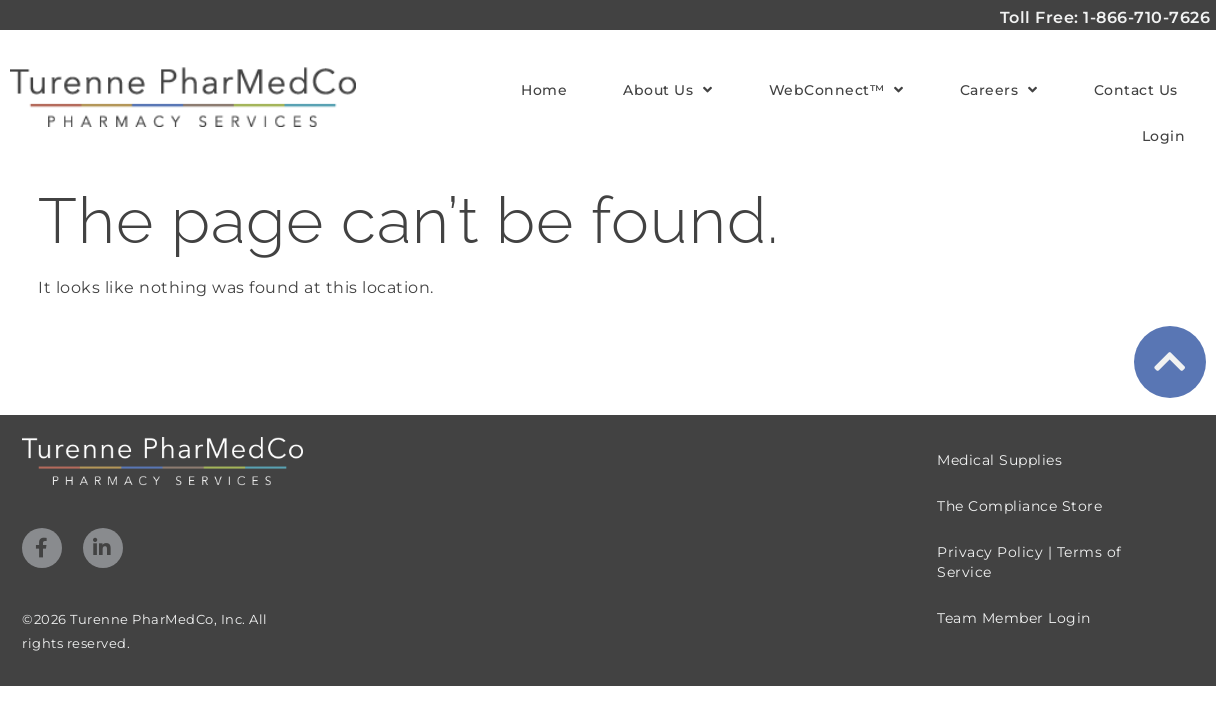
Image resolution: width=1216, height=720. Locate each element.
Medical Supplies (999, 428)
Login (1164, 136)
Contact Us (1136, 90)
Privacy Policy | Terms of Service (1029, 530)
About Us (668, 90)
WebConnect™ (836, 90)
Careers (999, 90)
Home (544, 90)
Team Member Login (1014, 586)
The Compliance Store (1019, 474)
